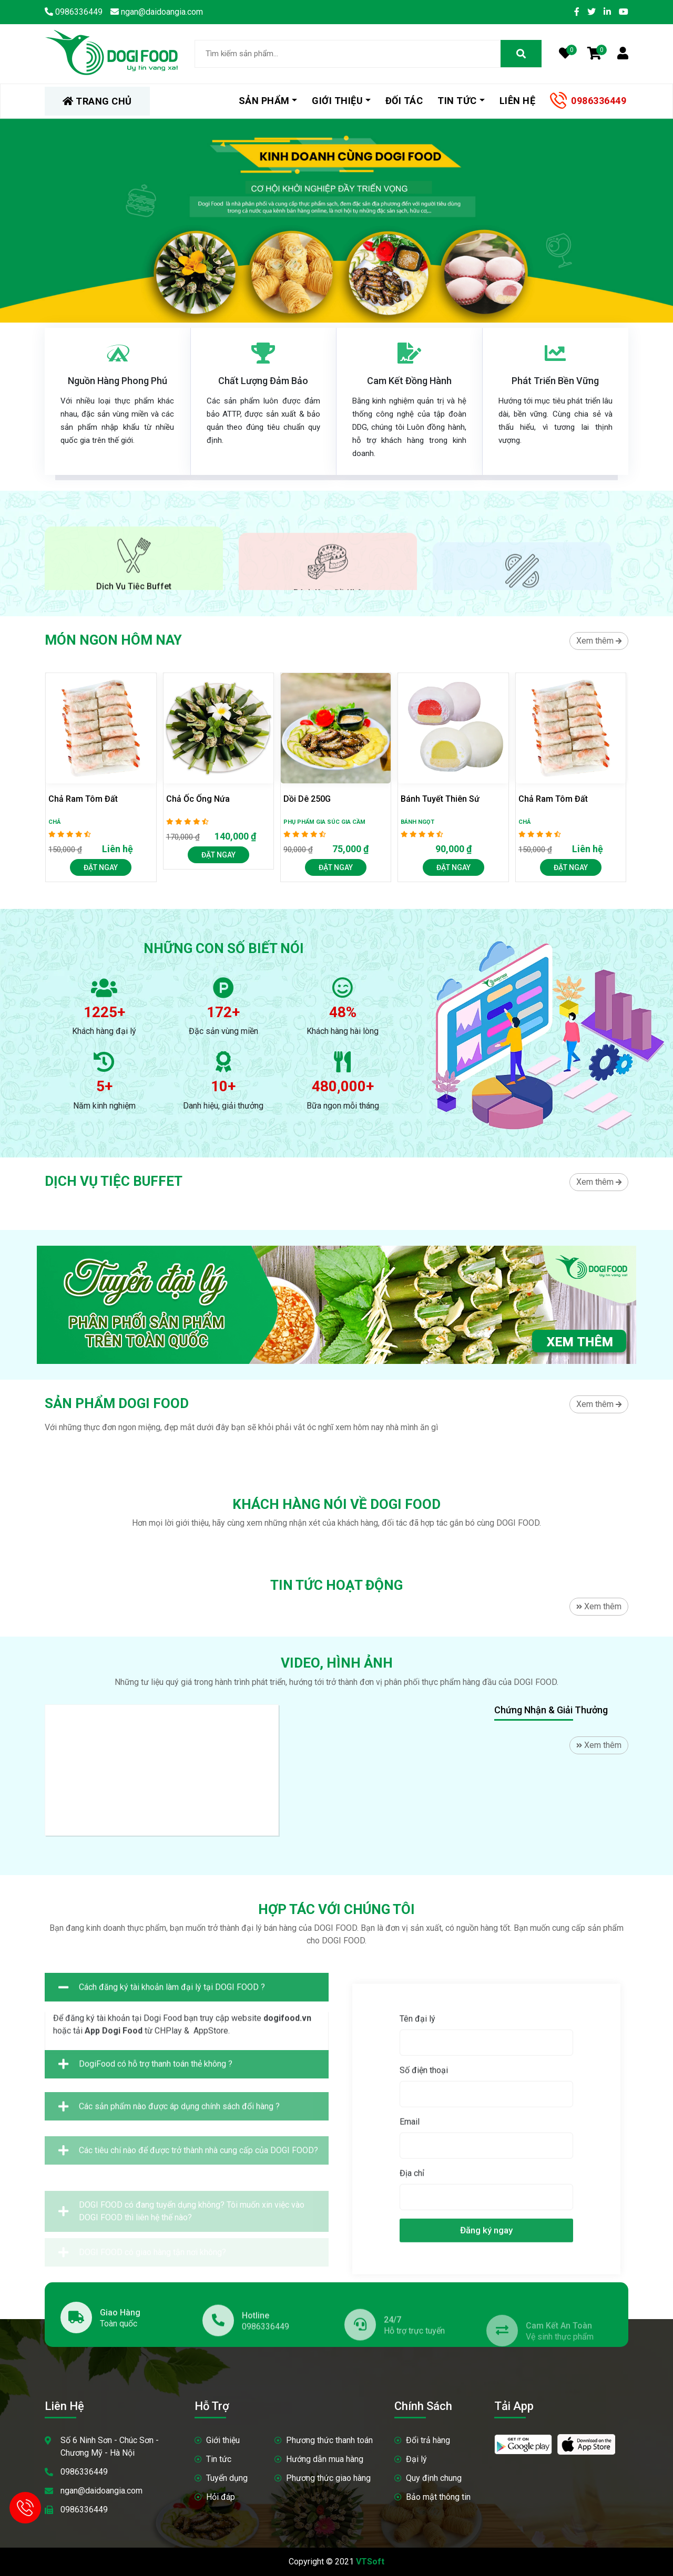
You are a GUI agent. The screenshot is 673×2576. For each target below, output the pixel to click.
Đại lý (416, 2459)
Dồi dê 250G (307, 799)
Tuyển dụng (227, 2478)
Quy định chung (434, 2478)
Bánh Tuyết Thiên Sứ (440, 799)
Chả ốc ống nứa (198, 799)
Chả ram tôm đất (83, 799)
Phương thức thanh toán (329, 2440)
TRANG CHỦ (97, 101)
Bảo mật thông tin (438, 2497)
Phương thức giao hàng (328, 2478)
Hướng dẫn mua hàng (324, 2459)
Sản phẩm (264, 100)
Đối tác (404, 100)
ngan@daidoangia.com (101, 2491)
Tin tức (457, 100)
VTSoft (370, 2562)
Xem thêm (598, 641)
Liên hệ (517, 100)
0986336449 (598, 100)
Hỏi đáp (220, 2497)
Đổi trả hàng (428, 2440)
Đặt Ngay (101, 867)
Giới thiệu (337, 100)
